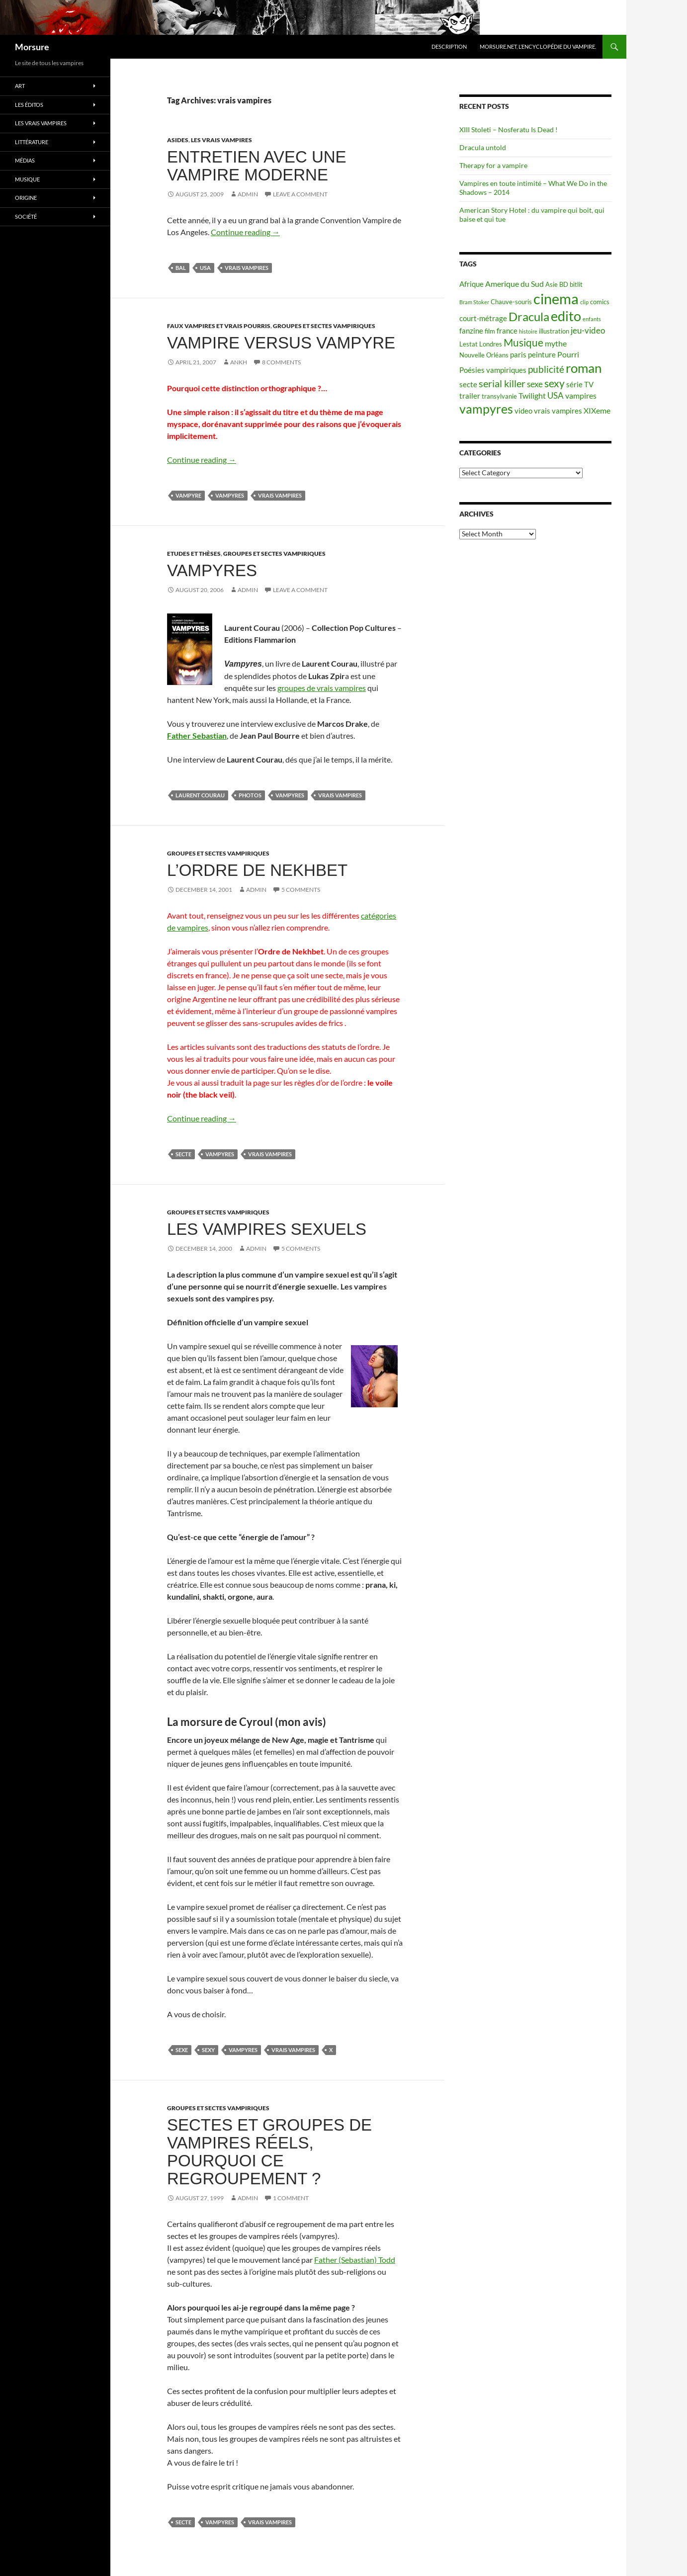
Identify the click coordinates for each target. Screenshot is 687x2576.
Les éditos (29, 104)
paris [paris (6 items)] (518, 354)
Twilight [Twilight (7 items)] (532, 395)
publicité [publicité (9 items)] (546, 369)
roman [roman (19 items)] (583, 368)
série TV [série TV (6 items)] (580, 384)
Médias (25, 160)
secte (183, 1154)
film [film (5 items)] (490, 331)
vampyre (188, 495)
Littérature (31, 142)
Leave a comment (300, 194)
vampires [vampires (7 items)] (581, 395)
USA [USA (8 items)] (555, 395)
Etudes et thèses (194, 553)
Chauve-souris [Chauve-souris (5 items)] (511, 302)
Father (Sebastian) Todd (354, 2259)
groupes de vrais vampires (321, 687)
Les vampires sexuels (266, 1229)
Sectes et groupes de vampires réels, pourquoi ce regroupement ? (269, 2152)
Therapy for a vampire (493, 165)
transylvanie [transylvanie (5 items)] (499, 396)
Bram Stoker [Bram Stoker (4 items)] (474, 302)
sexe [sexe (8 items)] (535, 384)
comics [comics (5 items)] (599, 302)
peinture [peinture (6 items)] (542, 354)
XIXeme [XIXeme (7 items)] (597, 410)
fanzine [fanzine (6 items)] (471, 331)
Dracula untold (482, 147)
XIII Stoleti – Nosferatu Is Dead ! (508, 129)
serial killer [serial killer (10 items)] (502, 383)
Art (20, 86)
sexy (208, 2050)
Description (449, 46)
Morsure (32, 46)
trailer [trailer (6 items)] (469, 396)
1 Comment (291, 2198)
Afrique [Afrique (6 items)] (471, 284)
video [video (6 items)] (523, 411)
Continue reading (245, 232)
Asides (177, 140)
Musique (27, 179)
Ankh (238, 362)
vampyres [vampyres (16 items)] (486, 409)
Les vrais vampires (221, 140)
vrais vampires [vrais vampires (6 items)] (558, 411)
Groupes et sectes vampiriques (324, 326)
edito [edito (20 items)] (566, 316)
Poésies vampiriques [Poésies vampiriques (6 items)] (492, 370)
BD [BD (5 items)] (563, 284)
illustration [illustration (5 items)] (554, 331)
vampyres (229, 495)
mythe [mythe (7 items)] (556, 343)
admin (248, 194)
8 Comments (281, 362)
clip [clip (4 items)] (584, 302)
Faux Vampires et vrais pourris (218, 326)
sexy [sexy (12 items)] (554, 383)
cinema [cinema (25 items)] (556, 298)
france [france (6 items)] (507, 331)
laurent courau (200, 795)
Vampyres (212, 570)
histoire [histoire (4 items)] (528, 331)
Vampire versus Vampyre (281, 343)
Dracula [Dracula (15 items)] (529, 316)
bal (180, 267)
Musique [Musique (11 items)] (523, 342)
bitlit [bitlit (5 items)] (576, 284)
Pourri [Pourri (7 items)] (568, 354)
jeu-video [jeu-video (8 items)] (588, 330)
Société (26, 216)
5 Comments (300, 889)
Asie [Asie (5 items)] (551, 284)
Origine (26, 197)
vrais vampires (246, 267)
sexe (181, 2050)
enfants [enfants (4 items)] (592, 319)
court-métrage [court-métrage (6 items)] (483, 318)
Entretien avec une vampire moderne (256, 166)
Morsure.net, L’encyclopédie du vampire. (538, 46)
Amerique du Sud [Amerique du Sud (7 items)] (514, 283)
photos (250, 795)
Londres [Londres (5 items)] (490, 344)
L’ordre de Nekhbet (257, 870)
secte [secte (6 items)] (468, 384)
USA (205, 267)
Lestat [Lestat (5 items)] (468, 344)
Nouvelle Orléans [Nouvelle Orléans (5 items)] (484, 355)
